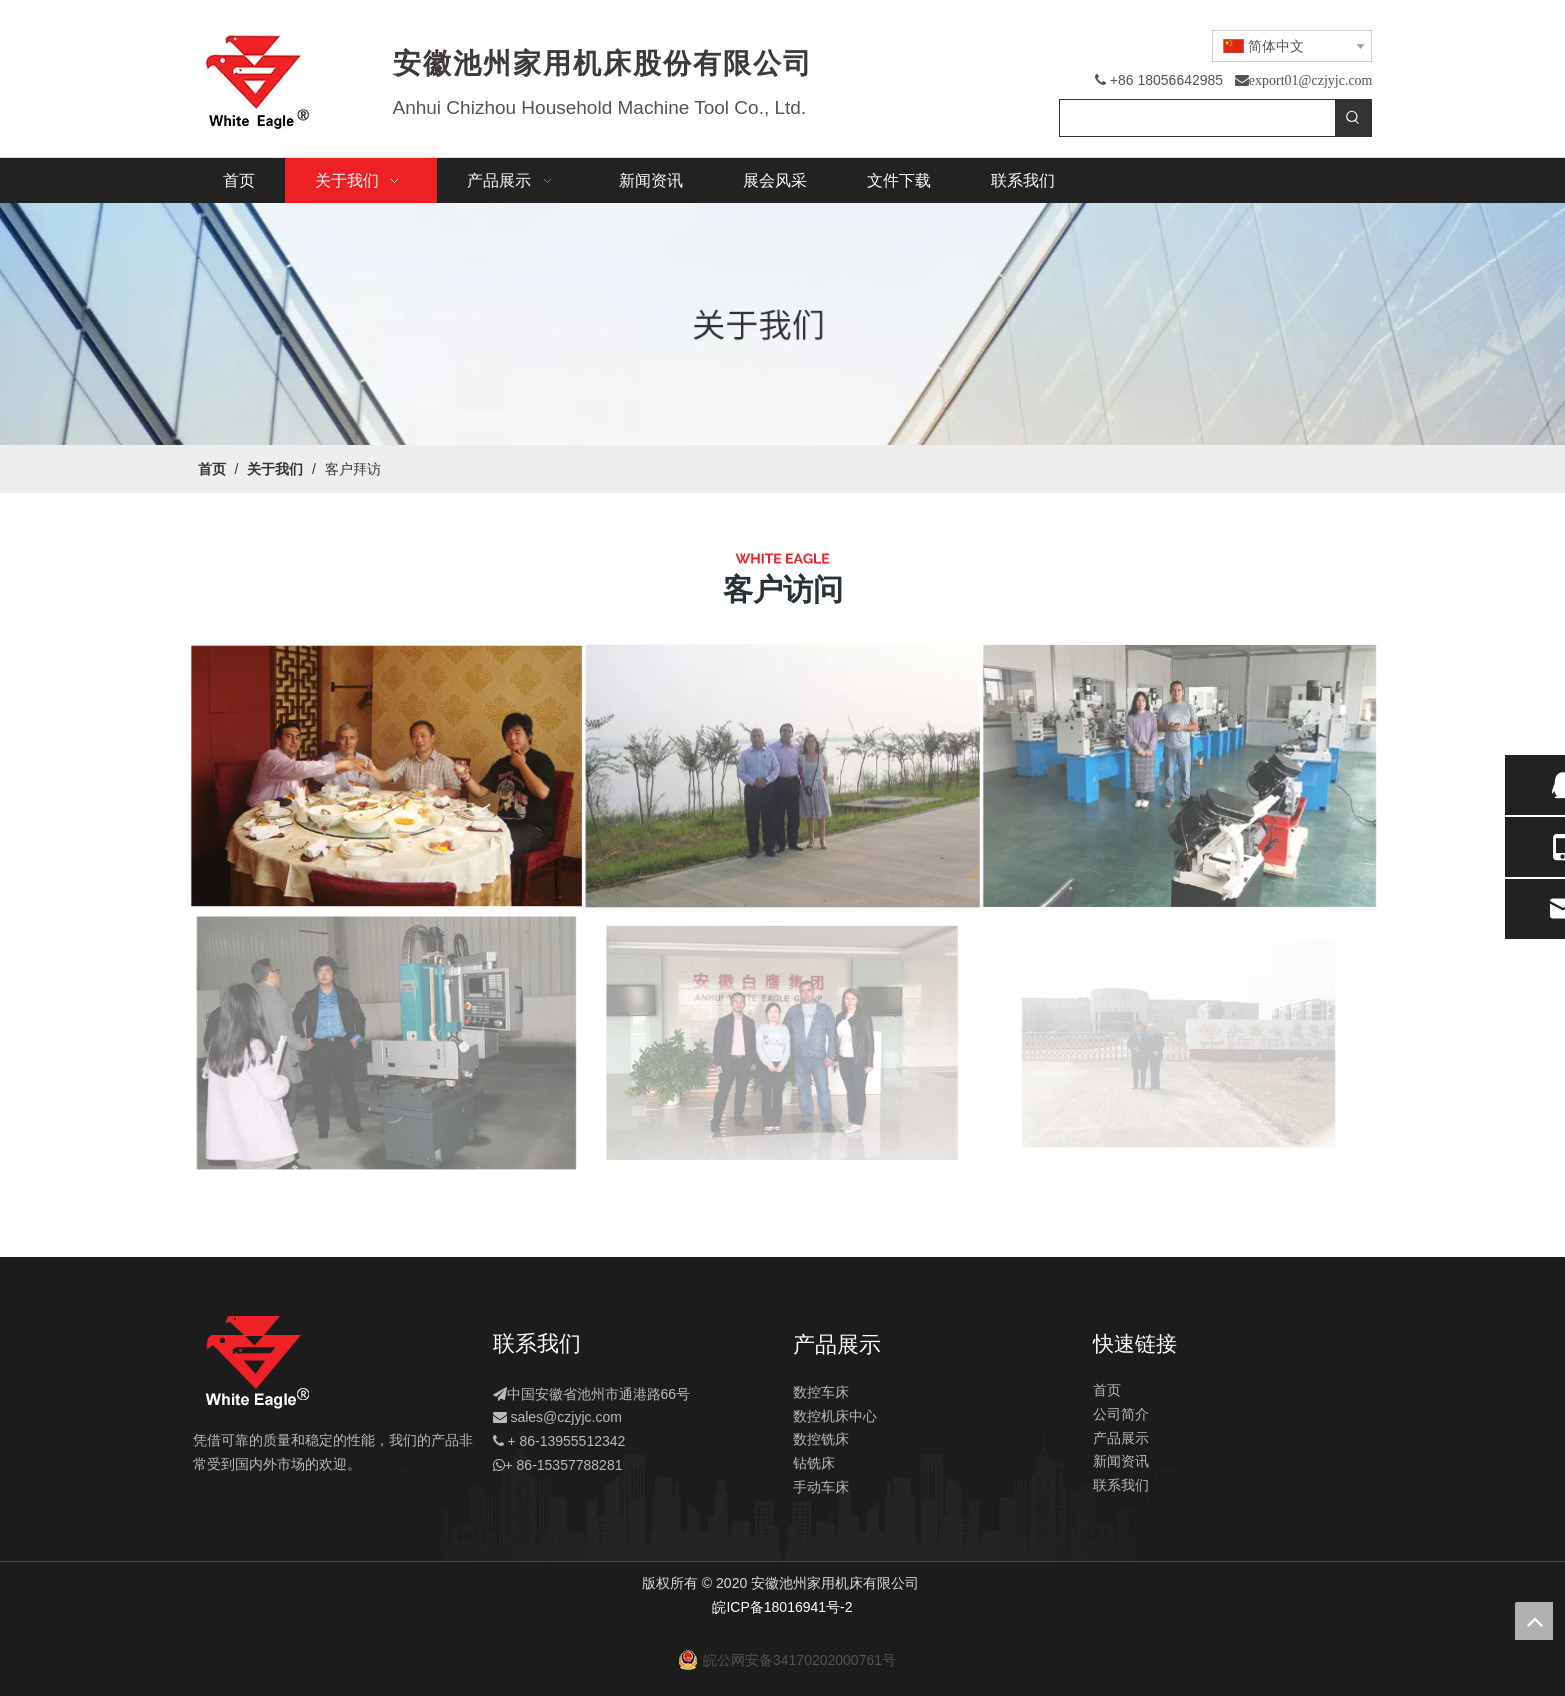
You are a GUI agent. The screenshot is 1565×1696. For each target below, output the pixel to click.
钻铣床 (814, 1463)
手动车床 (821, 1487)
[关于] (782, 323)
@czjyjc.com (582, 1417)
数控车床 (821, 1392)
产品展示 (1121, 1438)
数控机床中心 (835, 1416)
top (1534, 1621)
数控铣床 (821, 1439)
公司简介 (1121, 1414)
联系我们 (1121, 1485)
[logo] (257, 1362)
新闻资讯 (1121, 1461)
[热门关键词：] (1353, 118)
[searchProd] (1197, 118)
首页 (1107, 1390)
